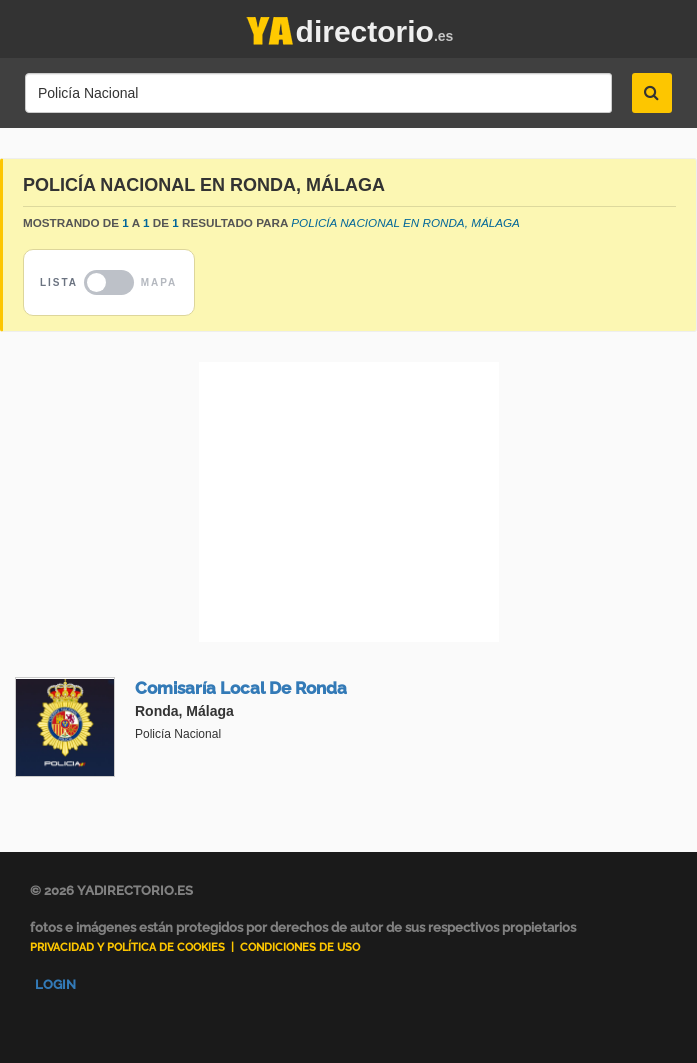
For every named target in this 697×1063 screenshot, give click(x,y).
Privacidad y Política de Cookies (127, 947)
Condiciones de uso (300, 947)
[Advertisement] (348, 502)
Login (55, 984)
